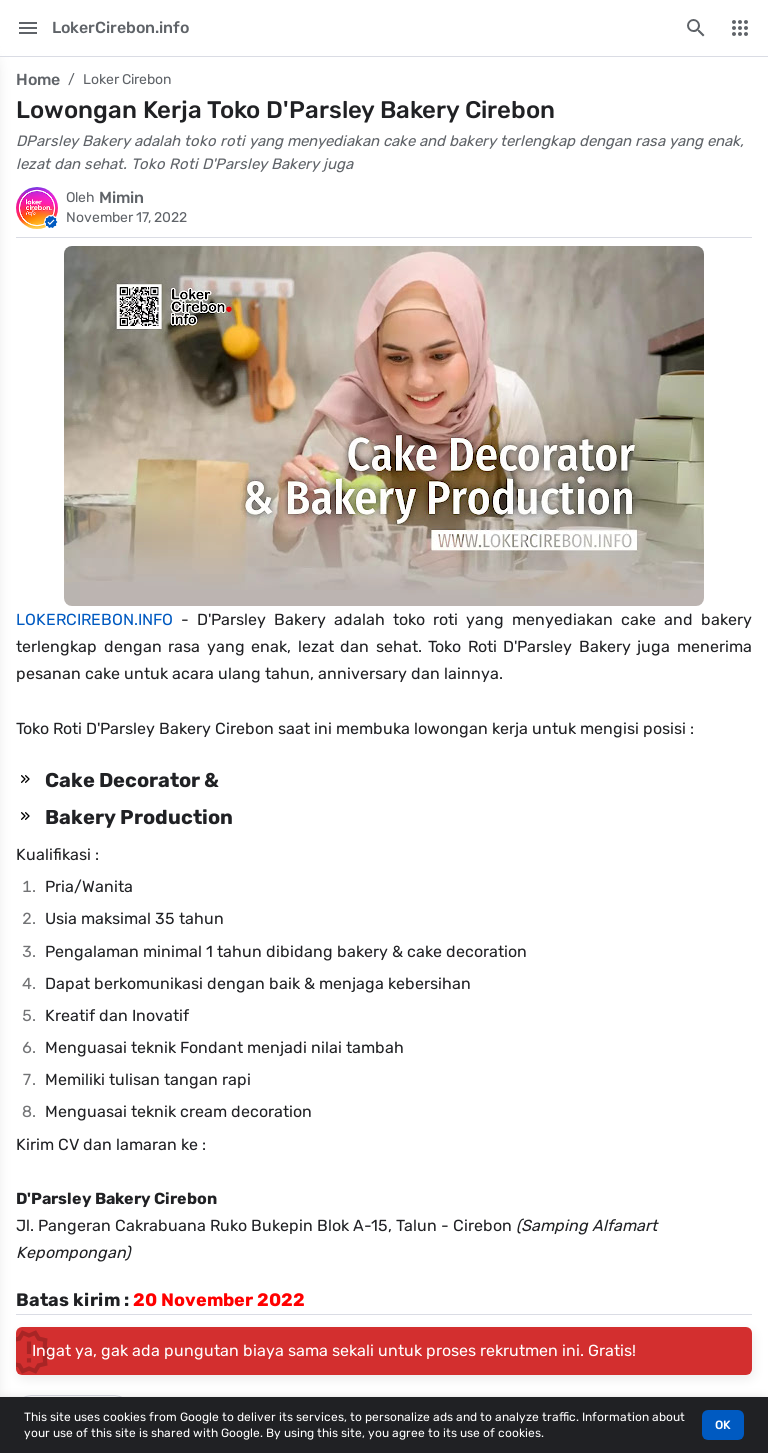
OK (723, 1425)
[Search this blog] (696, 28)
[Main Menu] (28, 28)
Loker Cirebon (127, 79)
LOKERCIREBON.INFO (94, 619)
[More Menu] (740, 28)
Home (38, 79)
